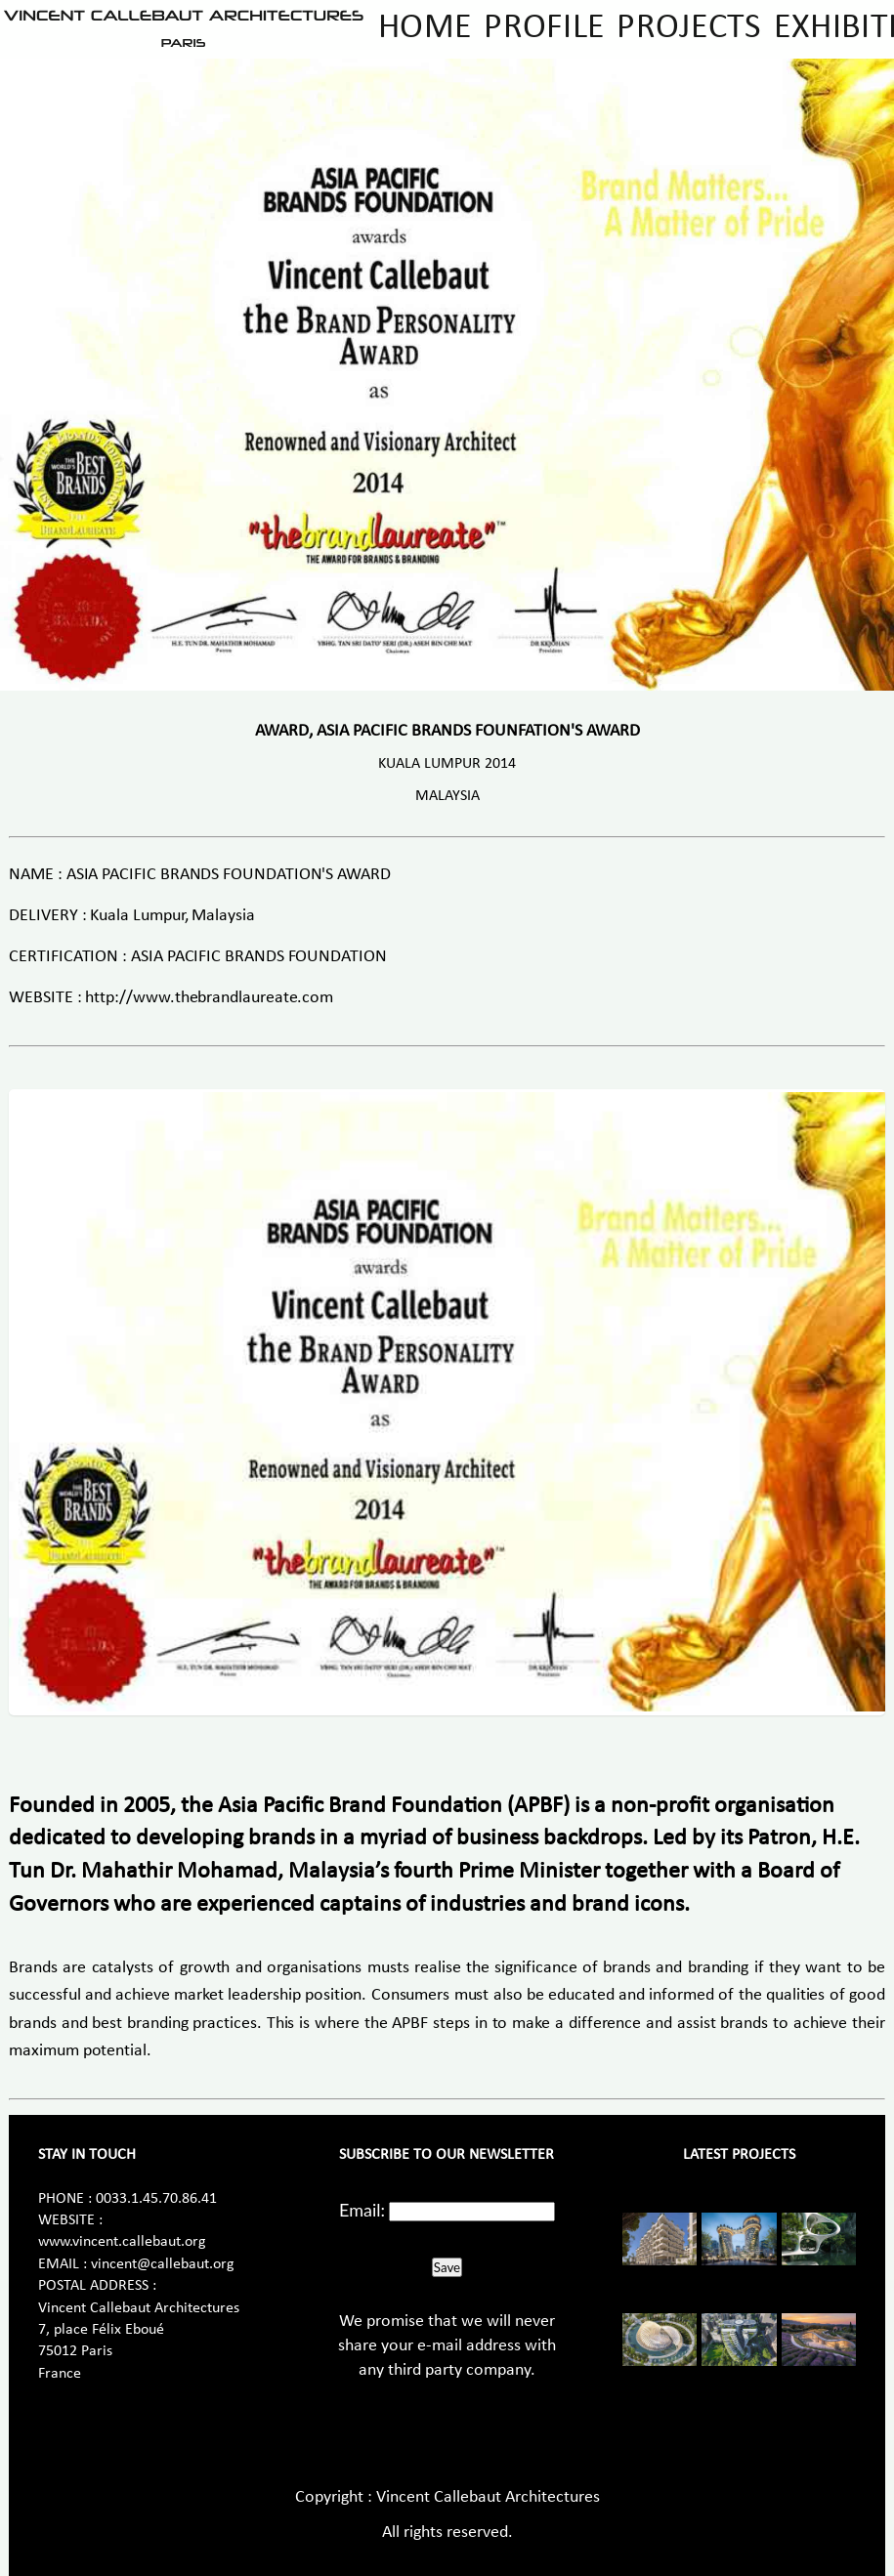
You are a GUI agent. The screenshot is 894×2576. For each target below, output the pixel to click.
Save (447, 2267)
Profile (544, 28)
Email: (362, 2209)
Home (425, 28)
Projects (689, 28)
